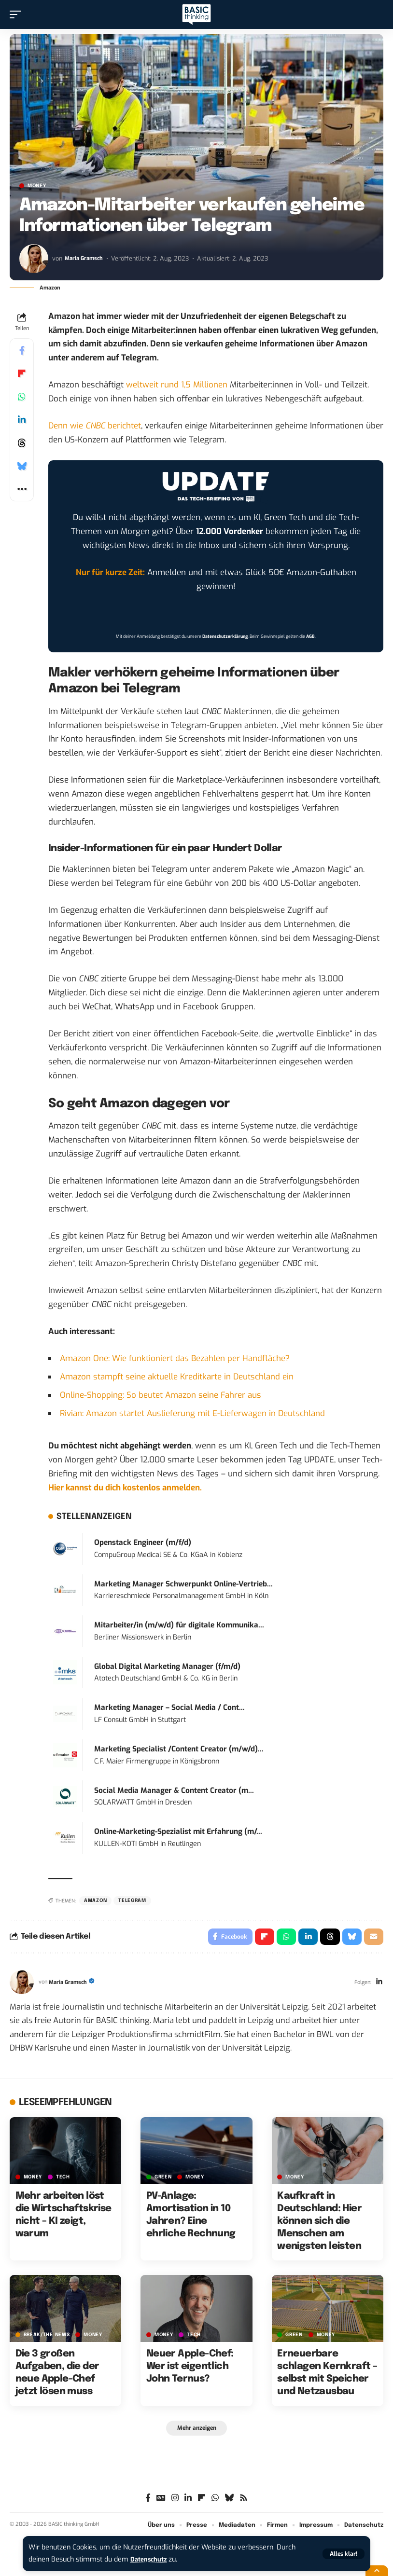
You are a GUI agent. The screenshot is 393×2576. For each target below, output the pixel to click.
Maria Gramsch (86, 258)
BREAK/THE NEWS (47, 2337)
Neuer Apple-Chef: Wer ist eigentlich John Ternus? (190, 2368)
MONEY (37, 185)
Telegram (132, 1900)
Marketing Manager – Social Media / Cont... (169, 1707)
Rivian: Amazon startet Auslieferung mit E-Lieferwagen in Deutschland (192, 1413)
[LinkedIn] (378, 1985)
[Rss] (243, 2502)
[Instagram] (175, 2502)
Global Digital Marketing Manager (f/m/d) (167, 1666)
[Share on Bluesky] (21, 466)
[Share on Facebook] (21, 350)
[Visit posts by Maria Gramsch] (33, 258)
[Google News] (161, 2502)
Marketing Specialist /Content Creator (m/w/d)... (179, 1749)
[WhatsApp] (215, 2502)
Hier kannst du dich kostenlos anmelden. (125, 1487)
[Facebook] (148, 2502)
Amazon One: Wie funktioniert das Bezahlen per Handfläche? (175, 1358)
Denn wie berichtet (94, 425)
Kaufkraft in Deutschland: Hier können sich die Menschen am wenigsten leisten (319, 2223)
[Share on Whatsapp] (21, 396)
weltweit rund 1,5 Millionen (176, 384)
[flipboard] (201, 2502)
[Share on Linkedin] (21, 419)
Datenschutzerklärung (225, 636)
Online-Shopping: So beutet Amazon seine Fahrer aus (160, 1395)
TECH (63, 2179)
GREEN (163, 2179)
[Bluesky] (229, 2502)
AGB (310, 636)
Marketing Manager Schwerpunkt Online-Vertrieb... (183, 1584)
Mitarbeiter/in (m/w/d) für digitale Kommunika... (179, 1625)
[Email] (373, 1938)
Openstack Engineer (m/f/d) (142, 1542)
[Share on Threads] (21, 443)
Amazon (95, 1900)
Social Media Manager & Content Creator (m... (174, 1790)
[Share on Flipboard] (21, 373)
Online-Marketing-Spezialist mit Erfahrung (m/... (178, 1831)
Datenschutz (151, 2559)
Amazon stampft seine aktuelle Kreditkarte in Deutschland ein (177, 1376)
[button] (344, 2553)
